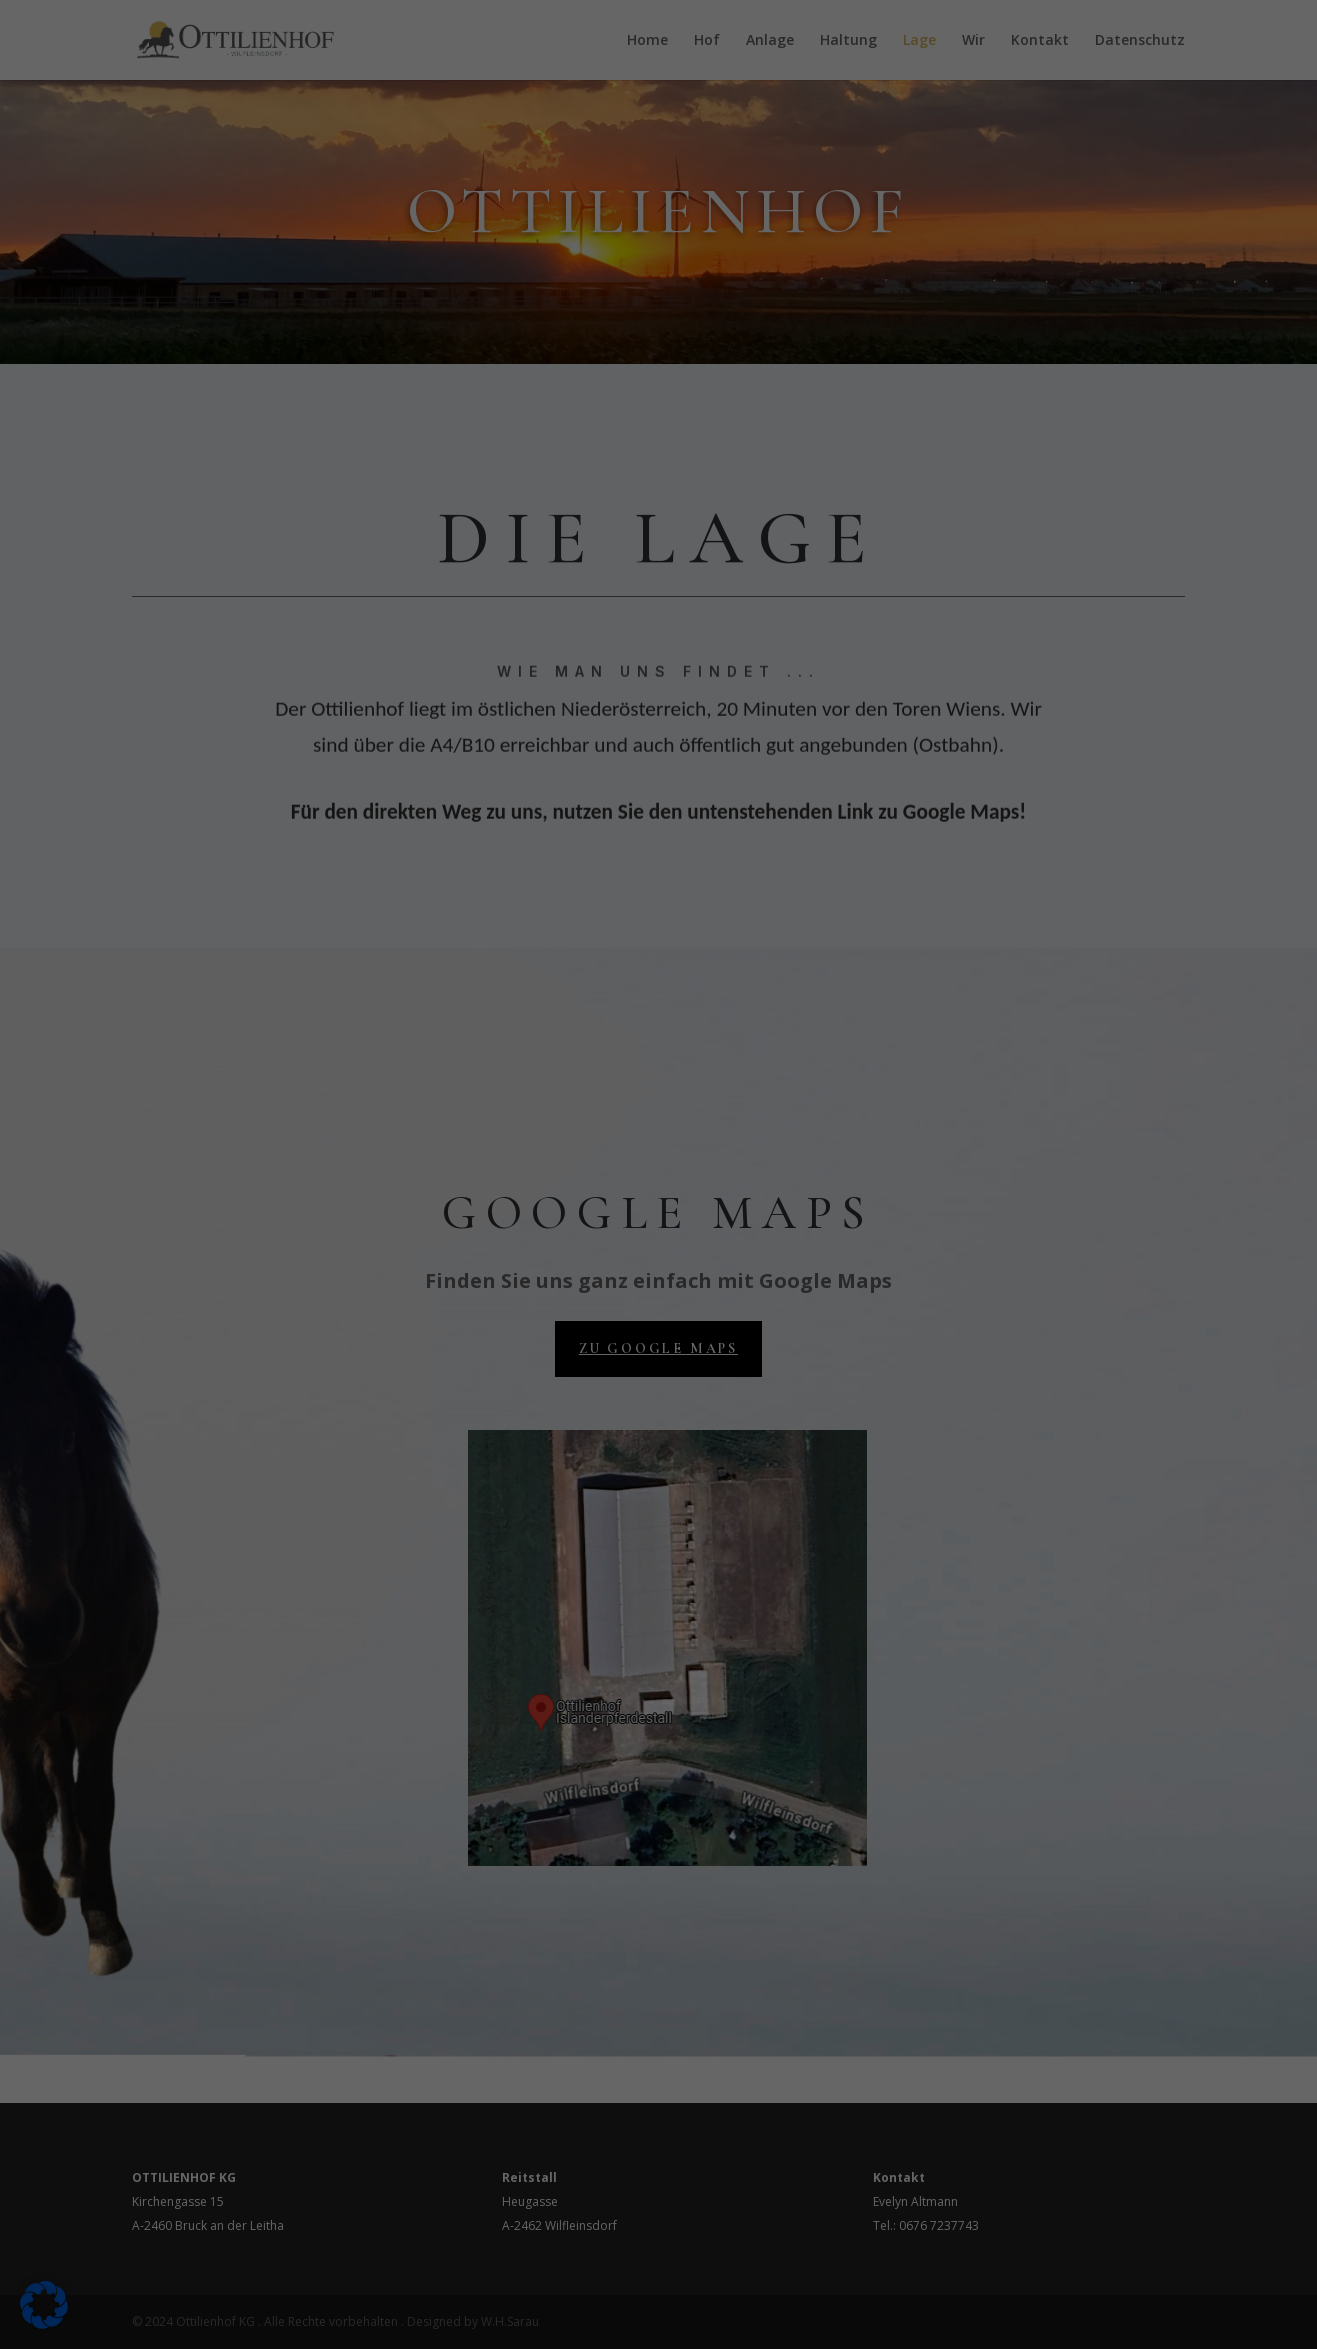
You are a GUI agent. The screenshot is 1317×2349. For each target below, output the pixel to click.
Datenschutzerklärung (361, 330)
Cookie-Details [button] (658, 585)
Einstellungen (430, 350)
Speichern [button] (851, 415)
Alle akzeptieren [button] (467, 415)
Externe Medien (751, 173)
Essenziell (730, 68)
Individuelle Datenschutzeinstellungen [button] (659, 534)
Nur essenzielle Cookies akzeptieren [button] (659, 474)
